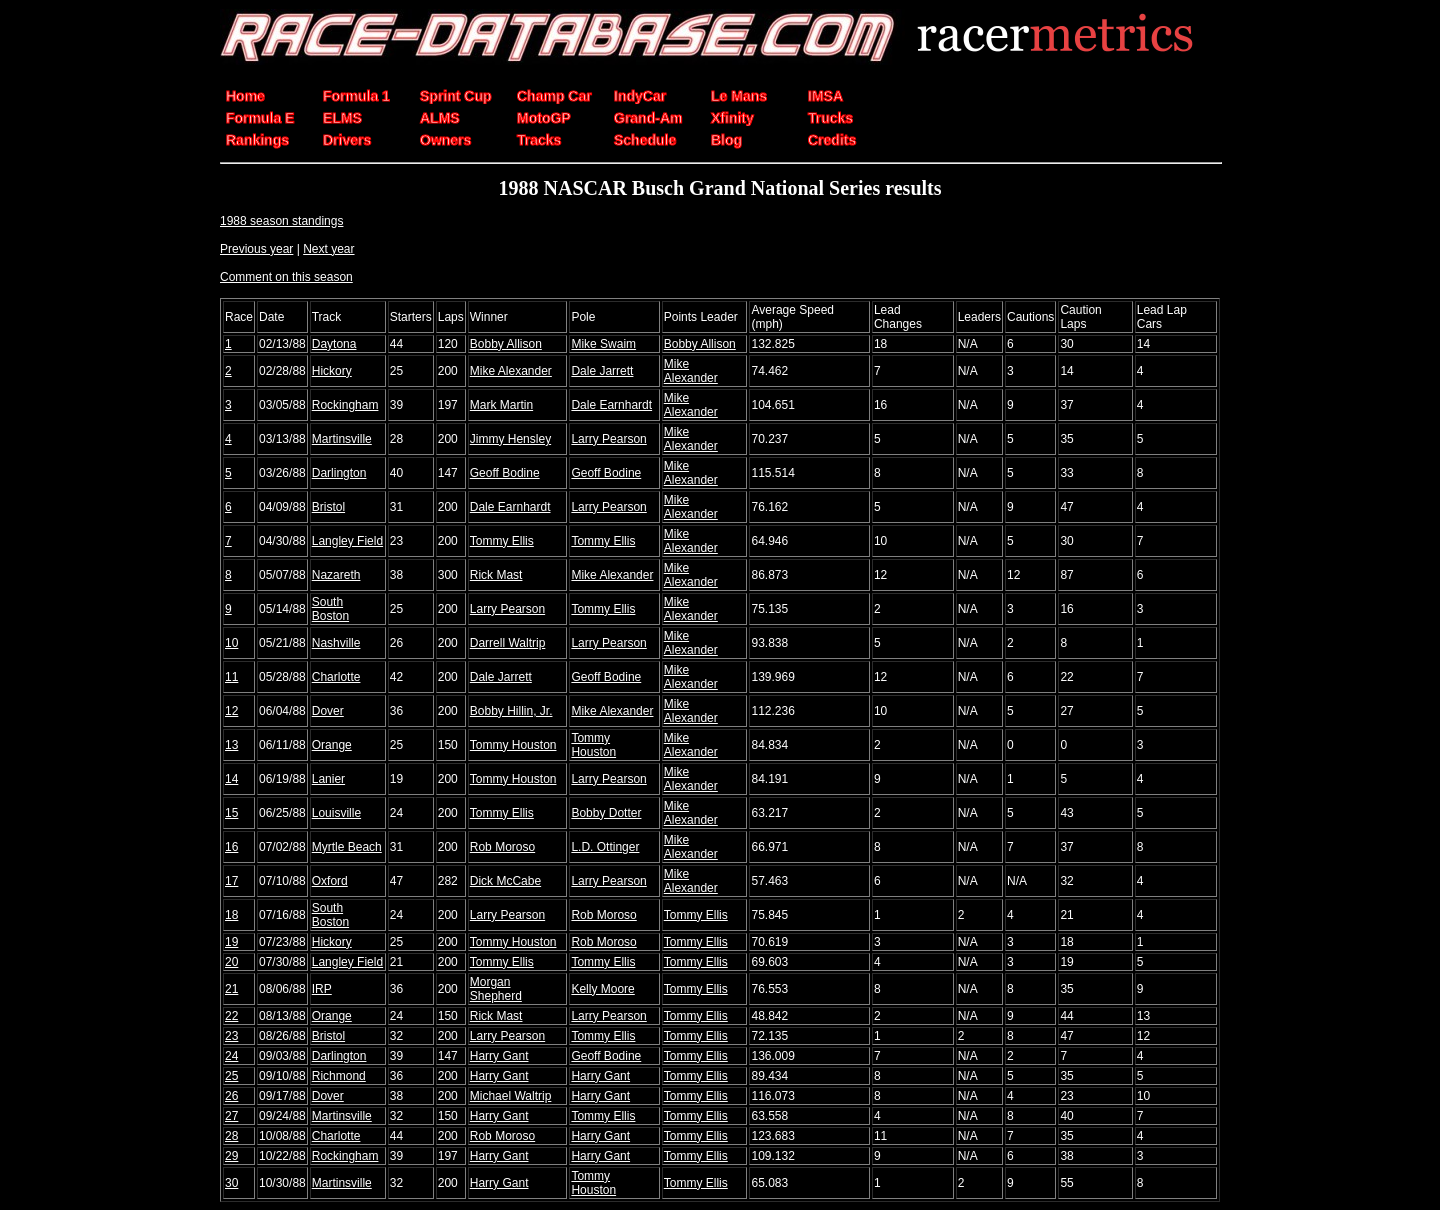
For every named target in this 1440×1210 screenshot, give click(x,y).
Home (245, 96)
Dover (328, 711)
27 (231, 1116)
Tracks (539, 140)
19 (231, 942)
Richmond (339, 1076)
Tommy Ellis (502, 541)
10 (231, 643)
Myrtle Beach (347, 847)
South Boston (330, 609)
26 (231, 1096)
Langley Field (347, 541)
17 (231, 881)
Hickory (332, 371)
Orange (332, 745)
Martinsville (342, 439)
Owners (445, 140)
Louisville (336, 813)
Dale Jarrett (602, 371)
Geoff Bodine (505, 473)
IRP (322, 989)
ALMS (440, 118)
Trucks (830, 118)
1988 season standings (281, 221)
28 (231, 1136)
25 (231, 1076)
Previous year (256, 249)
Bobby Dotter (606, 813)
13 (231, 745)
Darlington (339, 473)
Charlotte (336, 677)
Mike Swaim (603, 344)
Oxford (330, 881)
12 (231, 711)
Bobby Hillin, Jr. (511, 711)
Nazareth (336, 575)
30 (231, 1183)
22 (231, 1016)
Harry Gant (499, 1056)
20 (231, 962)
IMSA (825, 96)
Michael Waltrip (511, 1096)
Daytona (334, 344)
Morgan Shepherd (496, 989)
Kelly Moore (602, 989)
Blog (726, 140)
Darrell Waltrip (508, 643)
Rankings (257, 140)
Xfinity (732, 118)
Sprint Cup (456, 96)
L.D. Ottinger (605, 847)
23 (231, 1036)
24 (231, 1056)
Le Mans (739, 96)
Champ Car (554, 96)
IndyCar (640, 96)
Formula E (260, 118)
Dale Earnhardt (611, 405)
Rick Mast (496, 575)
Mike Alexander (511, 371)
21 (231, 989)
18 (231, 915)
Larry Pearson (608, 439)
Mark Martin (501, 405)
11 (231, 677)
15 (231, 813)
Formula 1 (356, 96)
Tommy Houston (513, 745)
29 (231, 1156)
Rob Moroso (502, 847)
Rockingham (345, 405)
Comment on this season (286, 277)
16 (231, 847)
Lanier (328, 779)
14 (231, 779)
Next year (328, 249)
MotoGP (544, 118)
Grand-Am (648, 118)
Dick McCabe (505, 881)
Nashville (336, 643)
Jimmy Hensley (510, 439)
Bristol (328, 507)
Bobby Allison (506, 344)
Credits (832, 140)
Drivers (347, 140)
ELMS (342, 118)
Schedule (645, 140)
